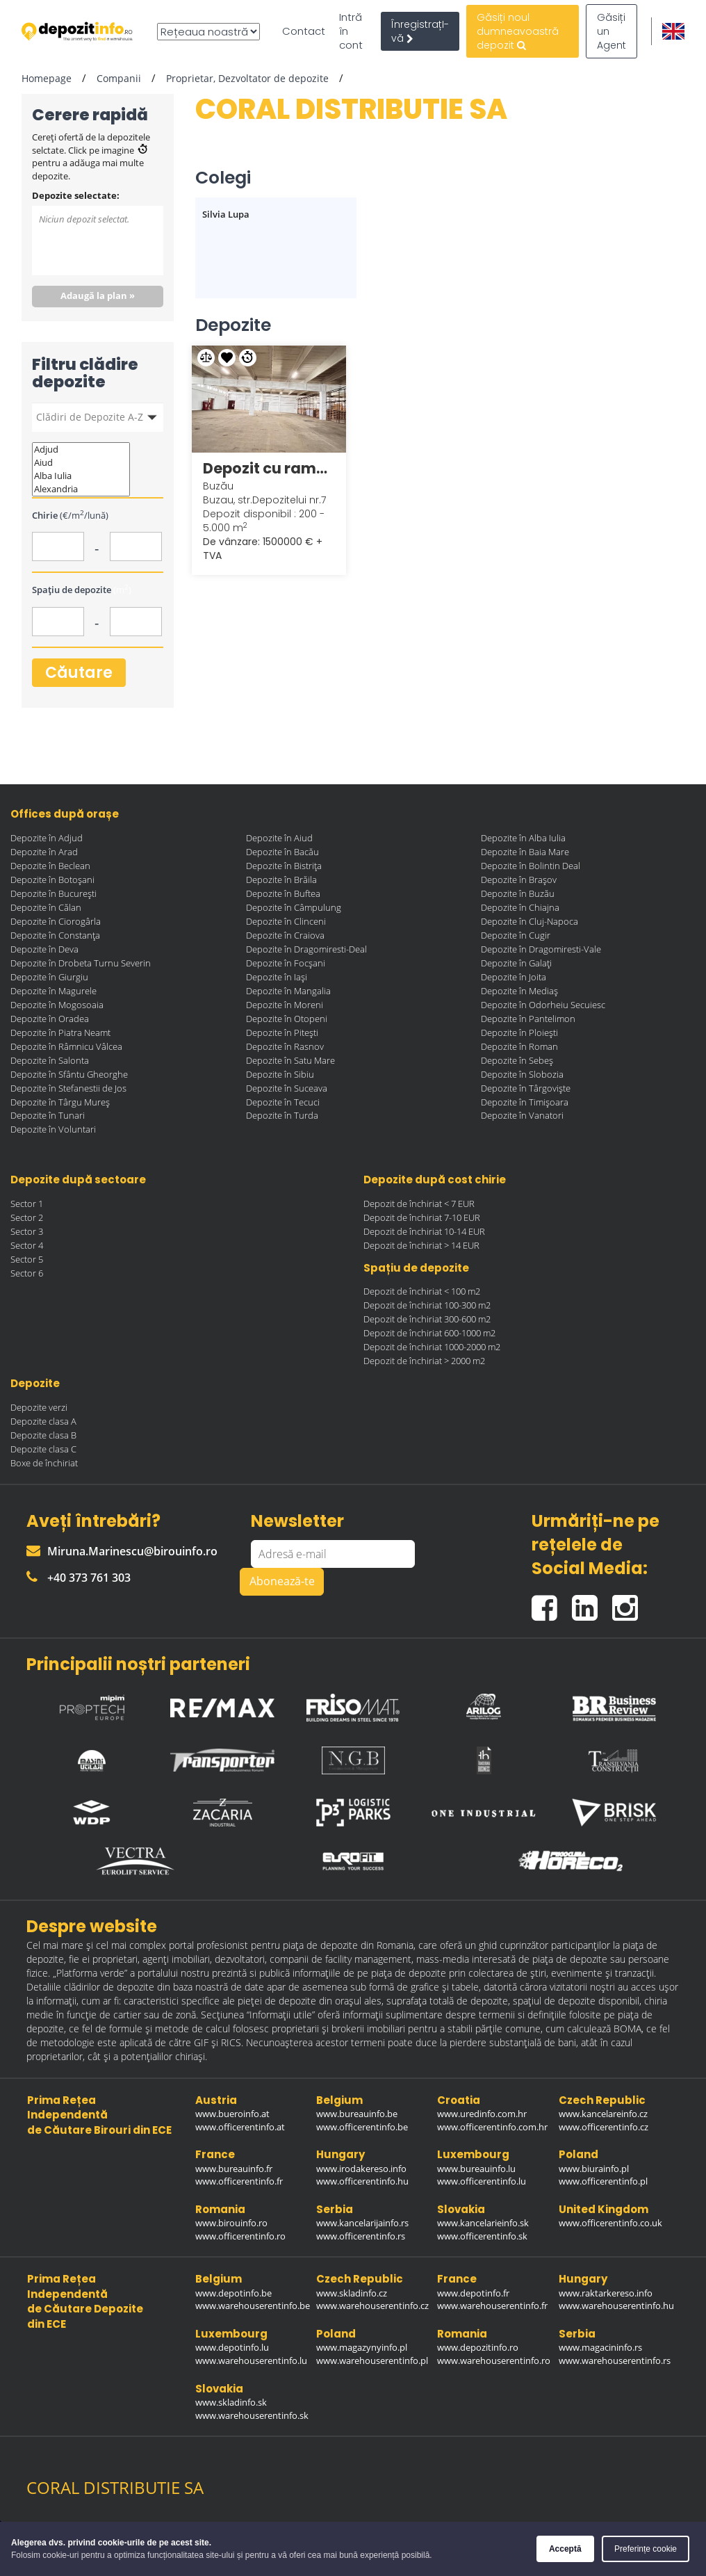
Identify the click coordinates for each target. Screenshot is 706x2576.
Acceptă (565, 2549)
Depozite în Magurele (53, 991)
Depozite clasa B (43, 1435)
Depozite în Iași (276, 977)
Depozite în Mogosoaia (57, 1004)
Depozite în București (53, 893)
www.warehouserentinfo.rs (615, 2360)
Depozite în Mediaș (519, 991)
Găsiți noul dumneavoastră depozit (518, 31)
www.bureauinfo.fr (233, 2168)
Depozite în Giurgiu (49, 977)
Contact (303, 31)
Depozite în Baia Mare (525, 851)
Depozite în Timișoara (524, 1102)
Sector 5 (26, 1259)
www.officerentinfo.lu (481, 2181)
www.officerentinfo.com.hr (492, 2127)
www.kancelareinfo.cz (603, 2113)
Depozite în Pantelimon (528, 1018)
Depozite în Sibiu (280, 1074)
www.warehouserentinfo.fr (492, 2305)
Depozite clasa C (43, 1449)
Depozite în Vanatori (522, 1115)
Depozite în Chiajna (520, 907)
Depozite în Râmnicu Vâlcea (66, 1046)
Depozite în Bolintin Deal (530, 865)
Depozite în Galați (516, 963)
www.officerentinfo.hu (362, 2181)
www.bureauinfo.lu (476, 2168)
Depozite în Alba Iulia (523, 838)
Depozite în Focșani (285, 963)
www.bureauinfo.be (356, 2113)
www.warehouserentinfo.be (252, 2305)
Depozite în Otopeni (286, 1018)
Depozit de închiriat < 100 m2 (421, 1291)
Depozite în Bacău (282, 851)
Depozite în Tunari (47, 1115)
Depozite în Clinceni (286, 921)
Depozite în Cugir (515, 935)
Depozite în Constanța (55, 935)
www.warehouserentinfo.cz (372, 2305)
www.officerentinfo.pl (603, 2181)
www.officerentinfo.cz (603, 2127)
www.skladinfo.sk (231, 2402)
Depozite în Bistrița (284, 865)
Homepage (47, 78)
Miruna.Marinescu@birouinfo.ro (121, 1551)
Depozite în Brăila (281, 879)
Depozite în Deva (44, 949)
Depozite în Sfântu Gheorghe (69, 1074)
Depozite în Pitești (282, 1032)
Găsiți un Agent (611, 31)
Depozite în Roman (519, 1046)
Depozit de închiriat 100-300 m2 (427, 1305)
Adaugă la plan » (97, 295)
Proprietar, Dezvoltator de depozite (247, 78)
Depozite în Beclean (50, 865)
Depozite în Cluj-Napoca (529, 921)
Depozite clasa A (43, 1421)
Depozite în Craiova (285, 935)
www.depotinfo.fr (473, 2293)
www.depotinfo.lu (232, 2347)
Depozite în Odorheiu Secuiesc (543, 1004)
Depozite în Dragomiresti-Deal (306, 949)
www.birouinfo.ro (231, 2223)
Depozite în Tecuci (283, 1102)
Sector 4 (26, 1245)
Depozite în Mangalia (288, 991)
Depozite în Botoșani (52, 879)
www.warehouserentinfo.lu (251, 2360)
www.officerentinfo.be (362, 2127)
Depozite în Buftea (283, 893)
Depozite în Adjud (46, 838)
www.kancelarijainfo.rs (362, 2223)
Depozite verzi (38, 1407)
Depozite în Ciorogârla (55, 921)
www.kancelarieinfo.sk (483, 2223)
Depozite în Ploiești (519, 1032)
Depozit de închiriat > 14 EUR (421, 1245)
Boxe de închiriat (44, 1463)
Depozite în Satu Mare (290, 1060)
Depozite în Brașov (519, 879)
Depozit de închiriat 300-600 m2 (427, 1319)
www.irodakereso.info (361, 2168)
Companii (119, 78)
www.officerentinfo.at (240, 2127)
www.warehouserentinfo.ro (493, 2360)
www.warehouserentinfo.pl (372, 2360)
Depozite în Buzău (518, 893)
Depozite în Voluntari (53, 1129)
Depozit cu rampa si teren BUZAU (269, 468)
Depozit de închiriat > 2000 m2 (424, 1360)
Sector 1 (26, 1203)
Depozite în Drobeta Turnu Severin (80, 963)
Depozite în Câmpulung (293, 907)
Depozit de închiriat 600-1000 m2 (429, 1333)
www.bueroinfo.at (232, 2113)
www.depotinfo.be (233, 2293)
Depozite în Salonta (49, 1060)
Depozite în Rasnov (285, 1046)
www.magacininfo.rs (600, 2347)
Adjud (81, 449)
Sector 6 (26, 1273)
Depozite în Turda (282, 1115)
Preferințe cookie (645, 2549)
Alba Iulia (81, 476)
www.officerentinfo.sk (482, 2236)
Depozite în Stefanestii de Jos (68, 1088)
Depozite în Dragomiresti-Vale (541, 949)
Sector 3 (26, 1231)
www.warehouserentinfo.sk (252, 2415)
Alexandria (81, 489)
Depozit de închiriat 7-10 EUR (421, 1217)
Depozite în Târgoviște (525, 1088)
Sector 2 (26, 1217)
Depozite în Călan (45, 907)
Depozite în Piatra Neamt (60, 1032)
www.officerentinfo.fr (239, 2181)
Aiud (81, 462)
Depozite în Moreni (284, 1004)
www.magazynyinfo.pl (361, 2347)
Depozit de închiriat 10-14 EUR (424, 1231)
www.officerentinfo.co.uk (610, 2223)
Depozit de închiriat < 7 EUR (419, 1203)
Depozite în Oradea (49, 1018)
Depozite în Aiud (279, 838)
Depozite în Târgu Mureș (60, 1102)
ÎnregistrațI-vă (420, 31)
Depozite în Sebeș (517, 1060)
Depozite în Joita (513, 977)
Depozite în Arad (44, 851)
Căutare (79, 672)
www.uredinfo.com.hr (482, 2113)
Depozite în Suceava (286, 1088)
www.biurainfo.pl (594, 2168)
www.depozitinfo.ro (477, 2347)
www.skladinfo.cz (351, 2293)
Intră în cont (351, 31)
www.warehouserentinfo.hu (616, 2305)
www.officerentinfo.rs (360, 2236)
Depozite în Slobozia (522, 1074)
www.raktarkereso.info (605, 2293)
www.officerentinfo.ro (240, 2236)
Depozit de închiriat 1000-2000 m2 (431, 1346)
